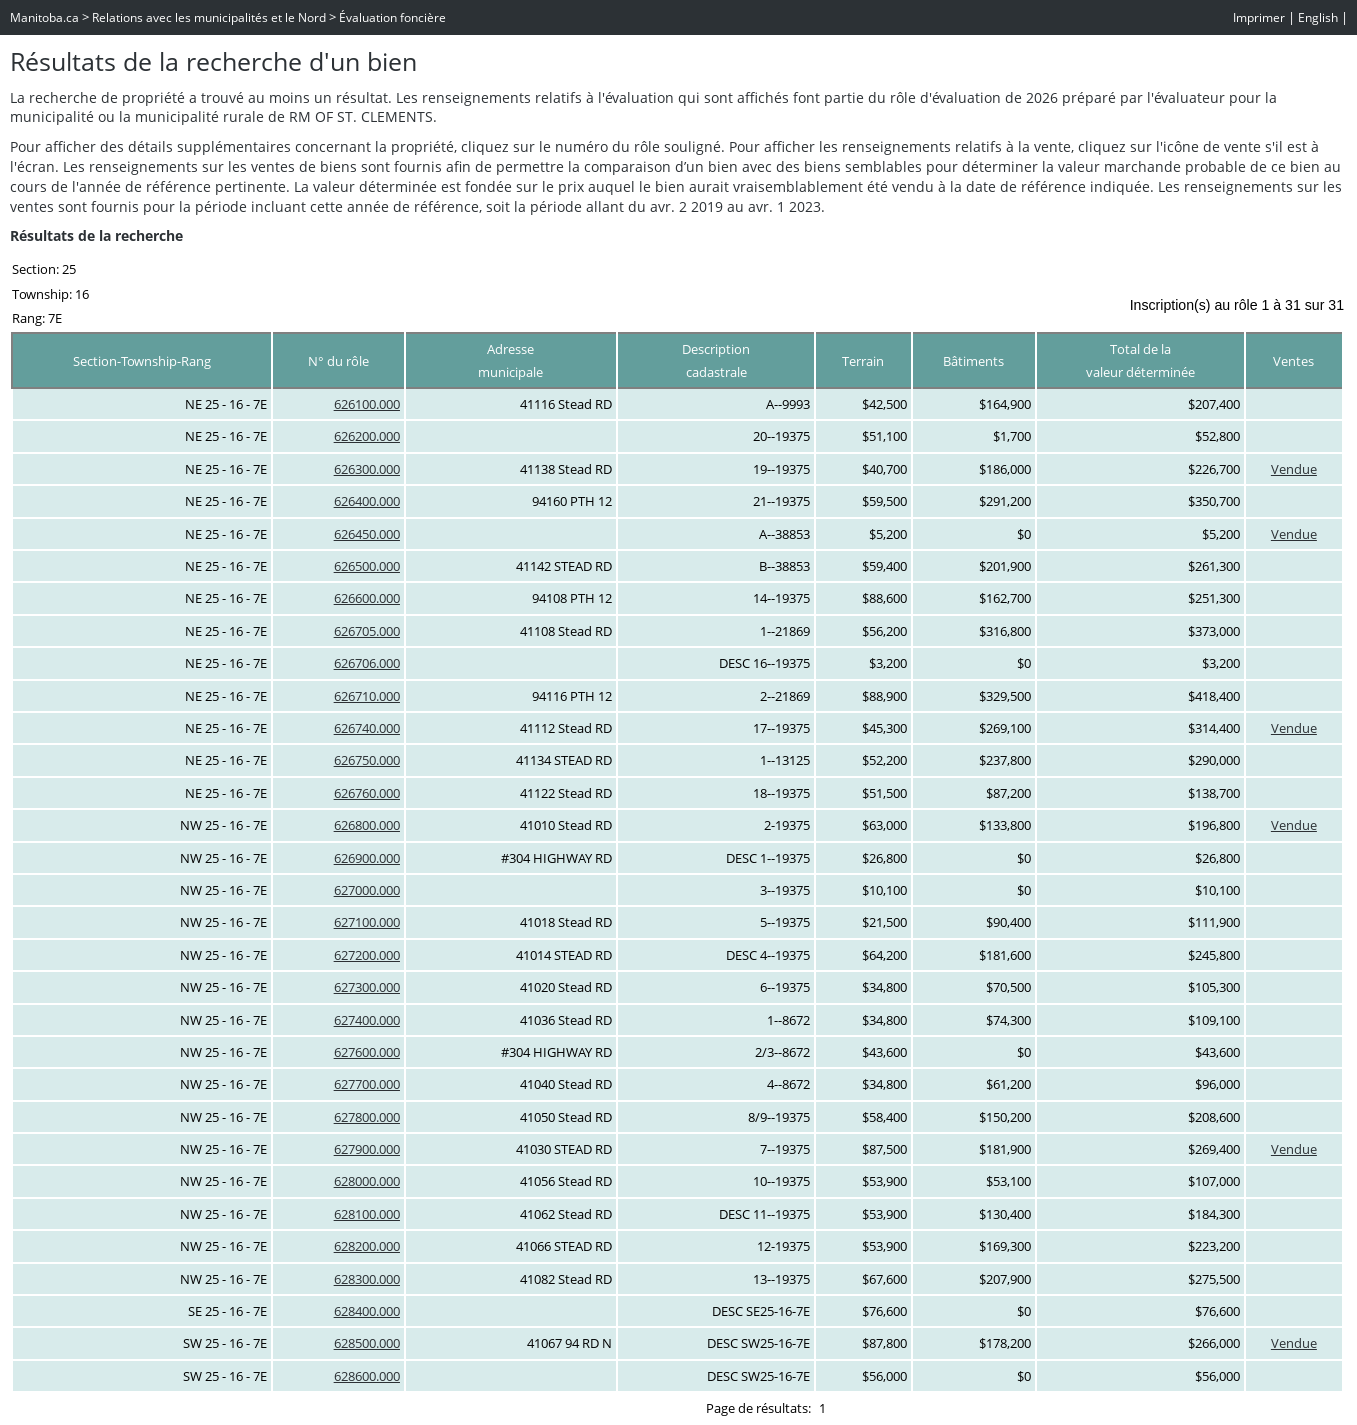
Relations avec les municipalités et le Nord (209, 17)
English (1318, 17)
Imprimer (1259, 17)
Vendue (1294, 469)
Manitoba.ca (44, 17)
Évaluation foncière (392, 17)
